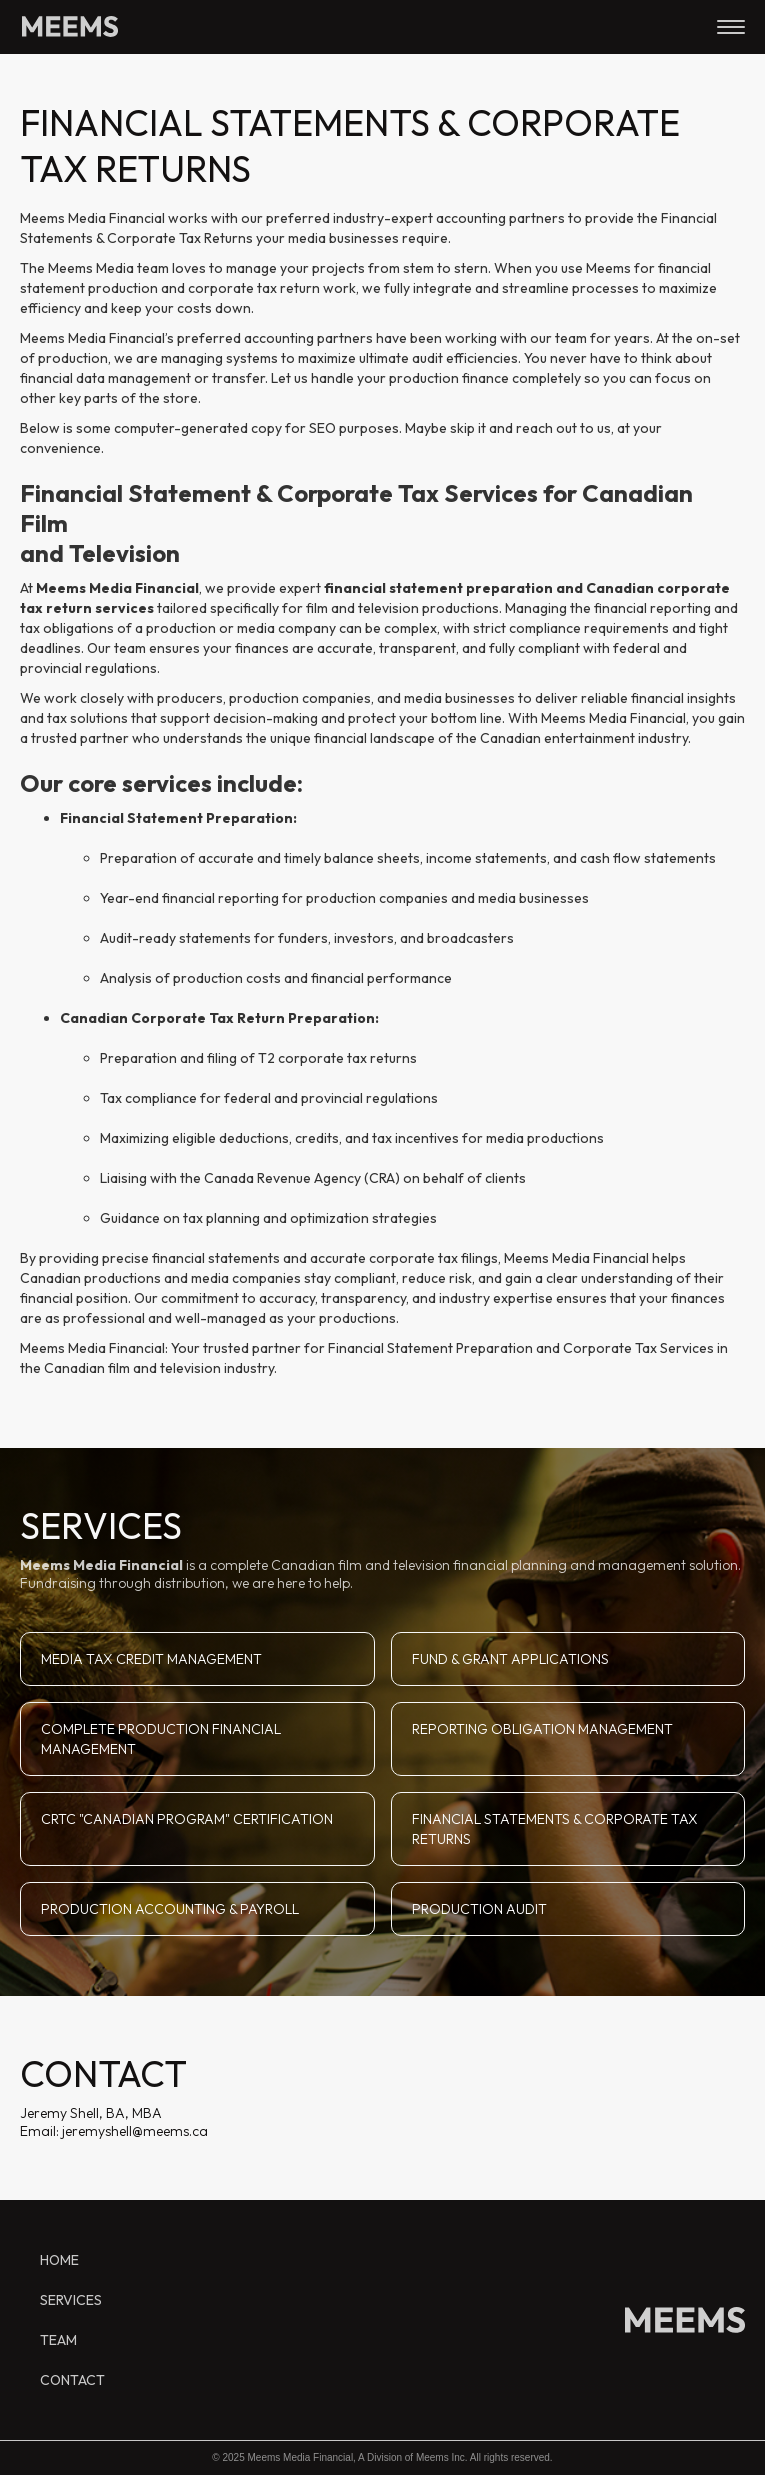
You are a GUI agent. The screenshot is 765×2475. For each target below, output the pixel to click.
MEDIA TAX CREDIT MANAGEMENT (151, 1659)
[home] (65, 18)
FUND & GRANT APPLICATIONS (510, 1659)
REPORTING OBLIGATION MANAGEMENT (542, 1729)
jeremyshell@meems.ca (133, 2131)
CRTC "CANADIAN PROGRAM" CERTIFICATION (187, 1819)
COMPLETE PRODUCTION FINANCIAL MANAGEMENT (161, 1739)
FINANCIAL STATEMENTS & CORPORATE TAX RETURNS (555, 1829)
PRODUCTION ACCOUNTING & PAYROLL (170, 1909)
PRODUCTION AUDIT (479, 1909)
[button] (731, 26)
